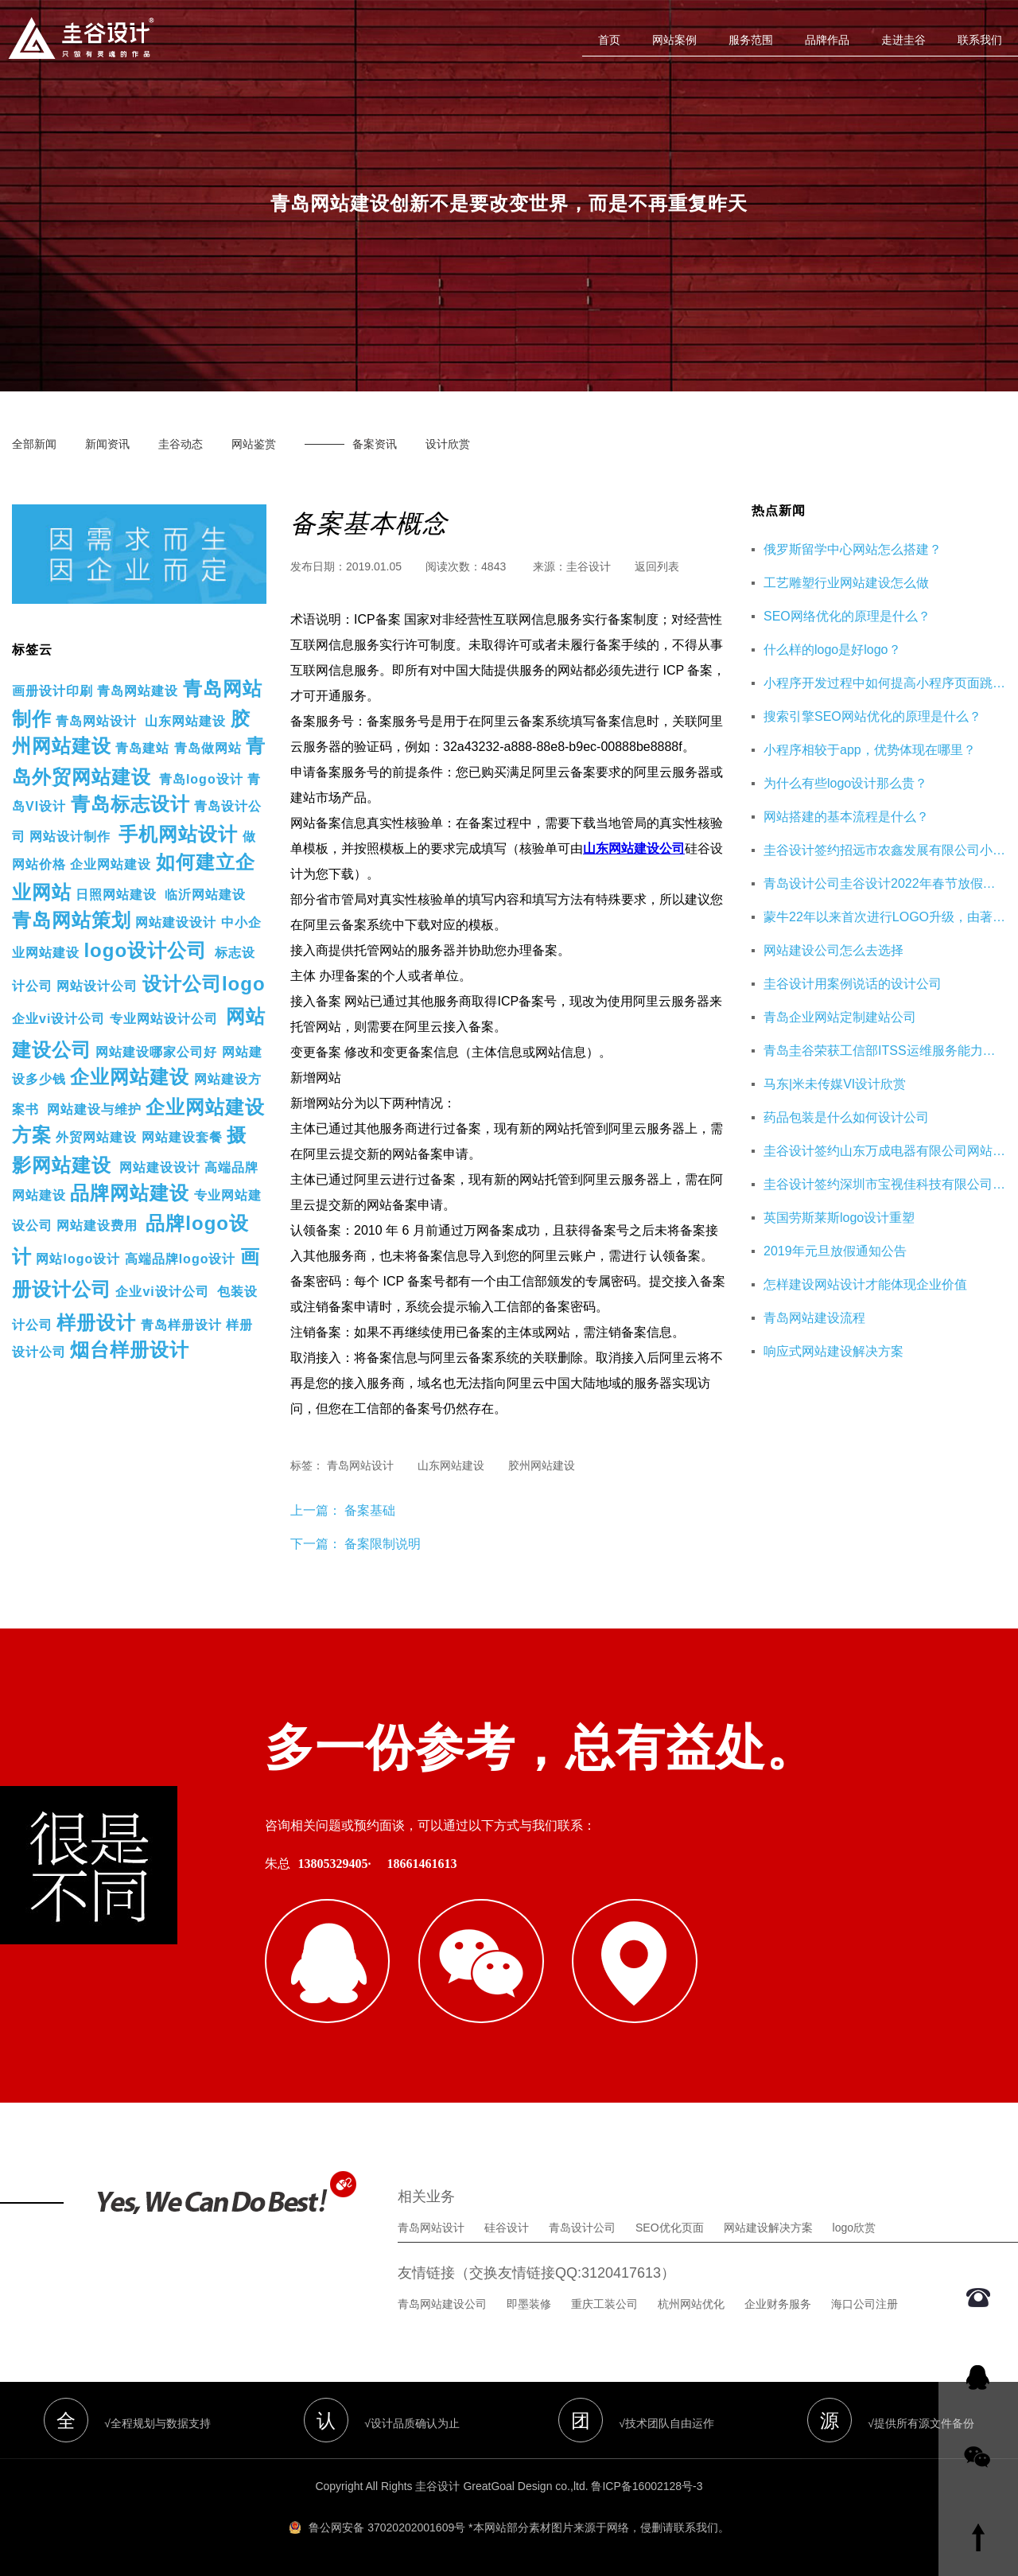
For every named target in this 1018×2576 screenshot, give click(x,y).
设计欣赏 (447, 444)
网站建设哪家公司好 (156, 1052)
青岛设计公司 (582, 2226)
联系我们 (980, 39)
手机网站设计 (178, 834)
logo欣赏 (854, 2226)
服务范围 (751, 39)
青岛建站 (142, 748)
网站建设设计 (175, 922)
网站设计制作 (70, 836)
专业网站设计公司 (164, 1018)
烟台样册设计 (129, 1349)
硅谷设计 (506, 2226)
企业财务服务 (777, 2302)
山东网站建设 (185, 721)
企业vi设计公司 (58, 1018)
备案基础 (368, 1510)
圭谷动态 (180, 444)
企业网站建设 (110, 864)
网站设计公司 (97, 986)
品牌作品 (827, 39)
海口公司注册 (864, 2302)
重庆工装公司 (604, 2302)
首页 (609, 39)
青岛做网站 (208, 748)
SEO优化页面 (669, 2226)
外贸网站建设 (96, 1137)
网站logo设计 (78, 1259)
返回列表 (657, 566)
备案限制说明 (382, 1544)
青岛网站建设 (137, 691)
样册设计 (96, 1322)
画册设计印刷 (52, 691)
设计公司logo (204, 983)
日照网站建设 (116, 894)
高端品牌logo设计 (180, 1259)
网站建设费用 (97, 1225)
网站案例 (674, 39)
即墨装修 (529, 2302)
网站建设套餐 (182, 1137)
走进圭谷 (903, 39)
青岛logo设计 (201, 779)
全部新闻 (34, 444)
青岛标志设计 (130, 804)
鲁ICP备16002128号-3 (646, 2484)
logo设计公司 (145, 950)
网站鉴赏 (253, 444)
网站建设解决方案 (768, 2226)
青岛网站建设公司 (442, 2302)
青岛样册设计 (181, 1325)
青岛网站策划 (71, 920)
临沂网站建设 (205, 894)
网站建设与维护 (94, 1109)
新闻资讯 (107, 444)
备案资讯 (374, 444)
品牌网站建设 (129, 1193)
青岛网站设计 (96, 721)
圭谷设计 (588, 566)
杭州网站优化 (691, 2302)
